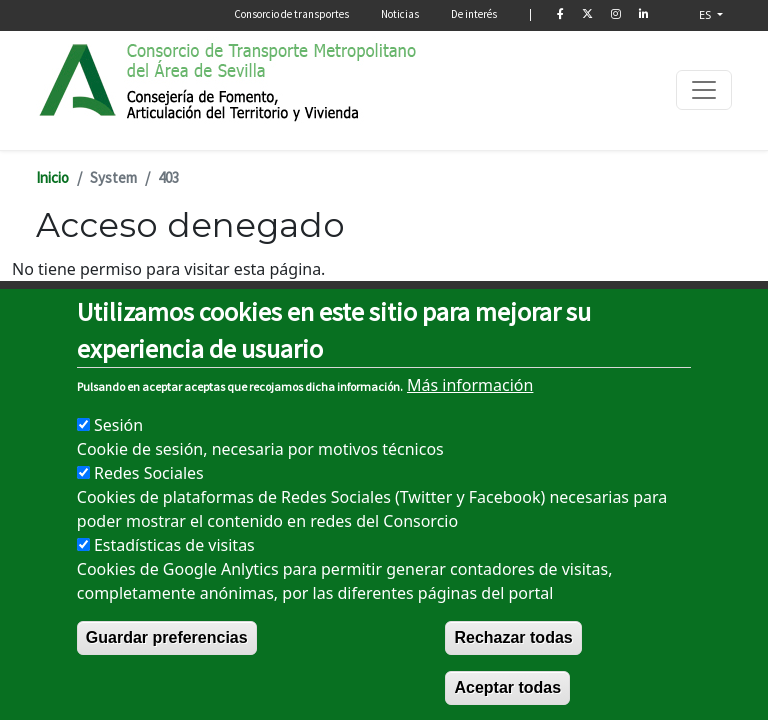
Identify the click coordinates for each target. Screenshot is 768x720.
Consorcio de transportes (291, 14)
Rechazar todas (513, 677)
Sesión (118, 465)
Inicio (52, 177)
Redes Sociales (149, 513)
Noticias (400, 14)
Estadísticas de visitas (174, 585)
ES (706, 14)
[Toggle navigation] (704, 90)
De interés (474, 14)
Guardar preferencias (167, 677)
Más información (470, 425)
